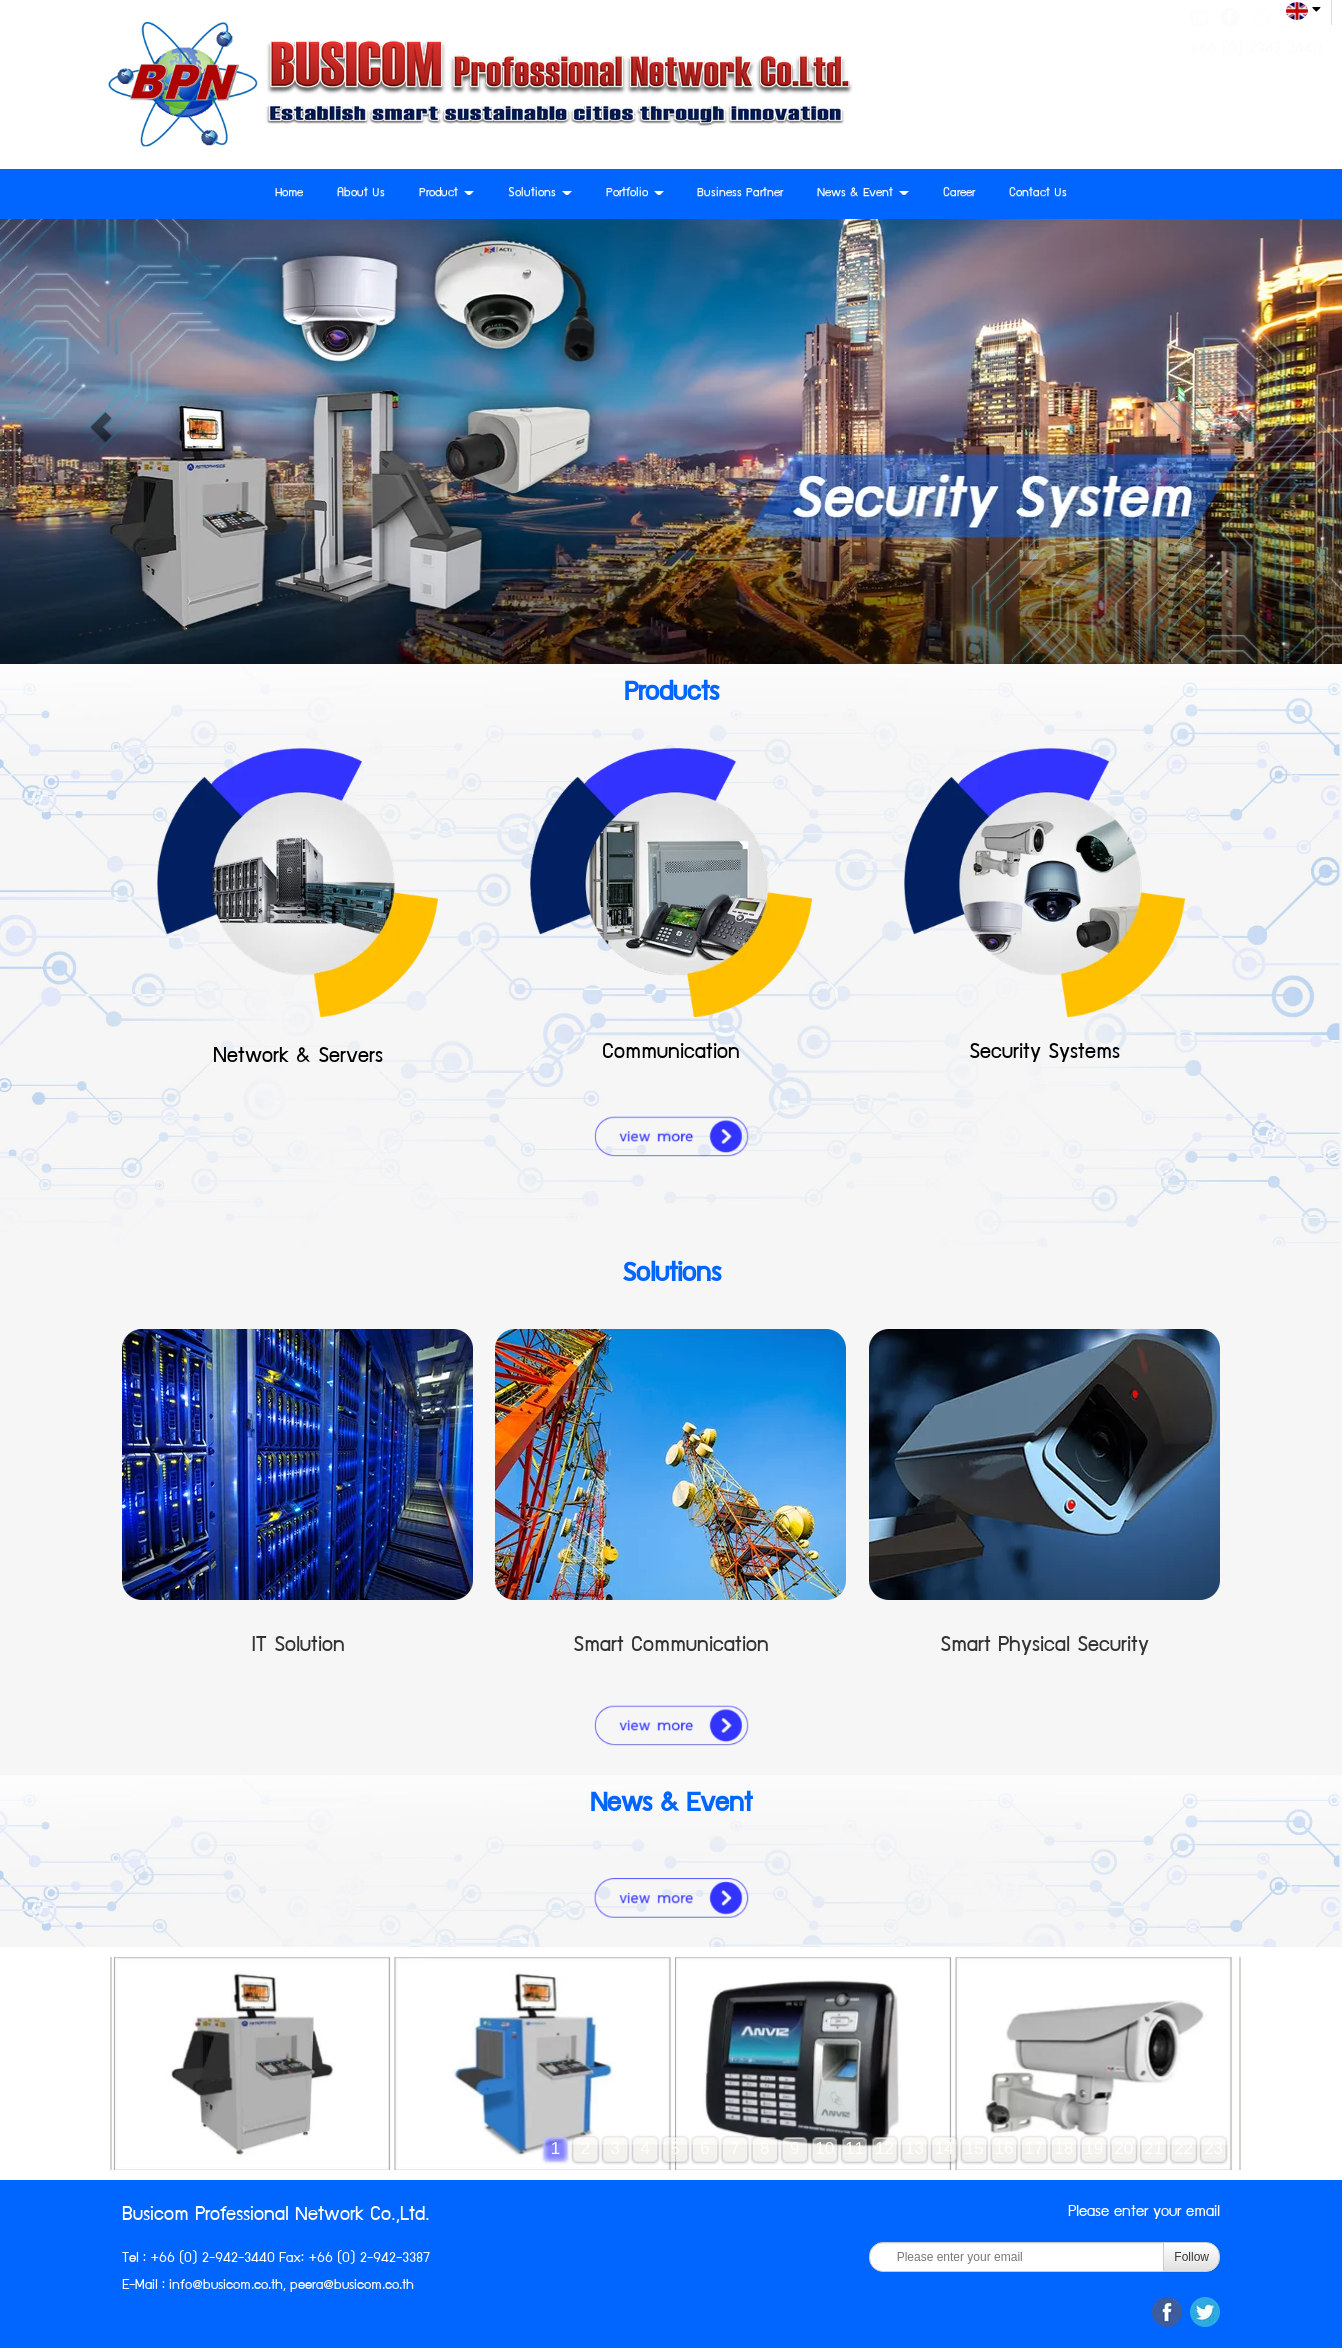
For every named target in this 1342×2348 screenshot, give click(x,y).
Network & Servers (298, 1057)
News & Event (863, 193)
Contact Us (1038, 193)
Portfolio (635, 193)
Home (289, 193)
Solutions (540, 193)
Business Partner (740, 193)
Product (446, 193)
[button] (100, 429)
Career (959, 193)
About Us (361, 193)
